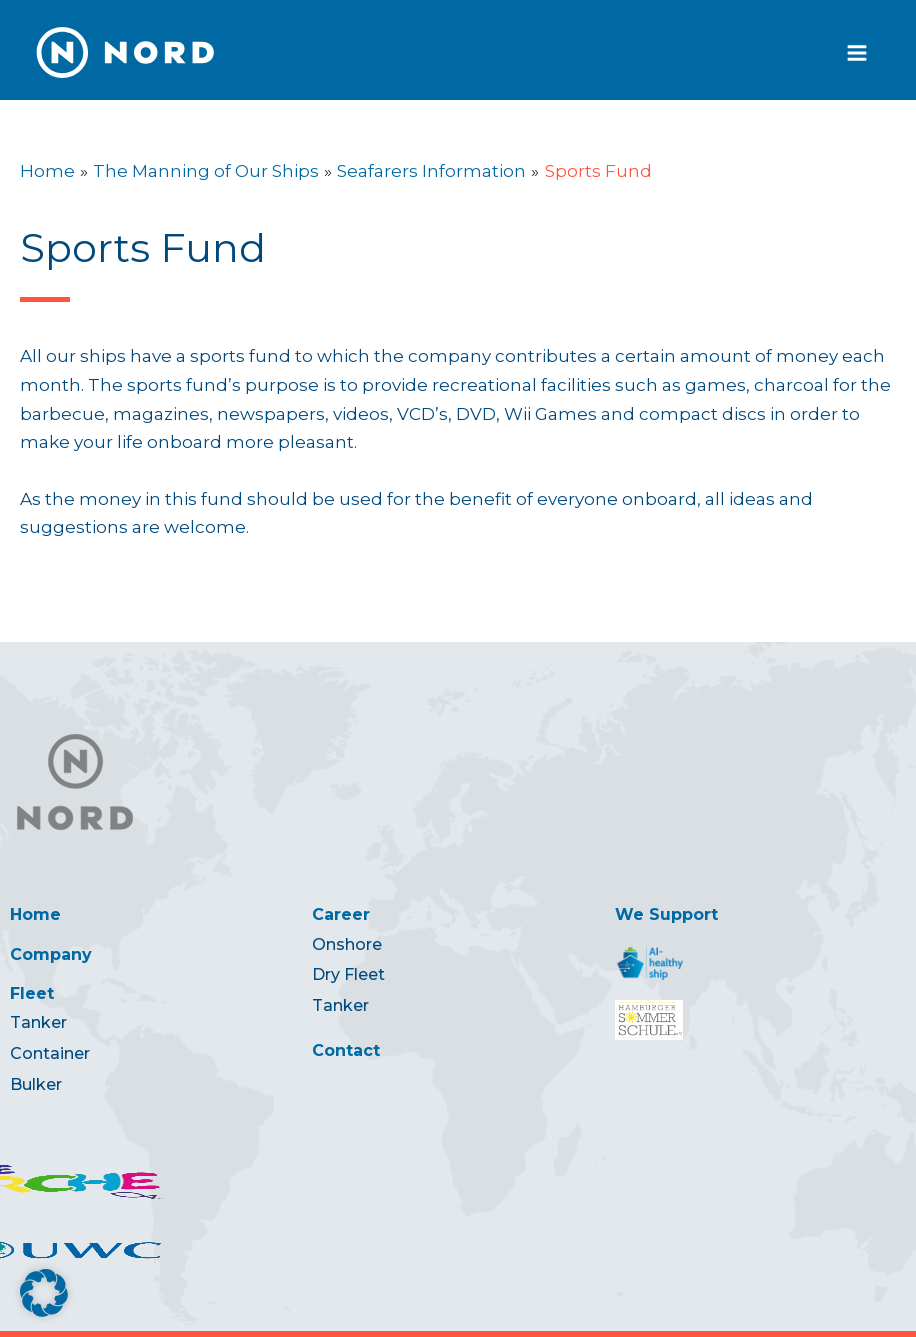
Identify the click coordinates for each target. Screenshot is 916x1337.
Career (341, 914)
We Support (666, 914)
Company (51, 954)
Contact (346, 1050)
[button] (44, 1293)
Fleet (32, 993)
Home (35, 914)
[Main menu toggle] (858, 53)
